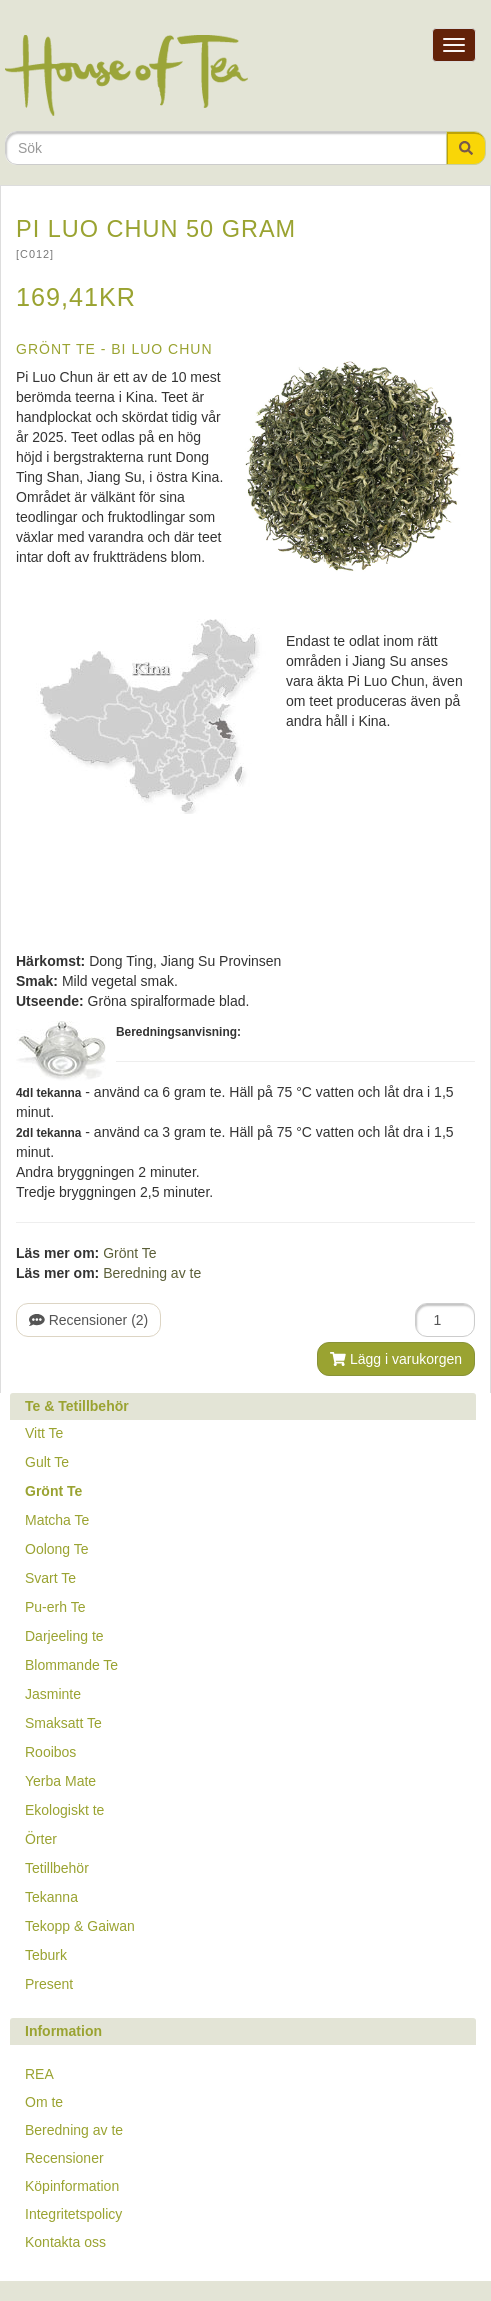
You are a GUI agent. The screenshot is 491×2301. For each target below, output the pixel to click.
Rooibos (50, 1752)
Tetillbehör (57, 1868)
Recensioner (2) (88, 1320)
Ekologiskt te (64, 1810)
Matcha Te (57, 1520)
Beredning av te (152, 1273)
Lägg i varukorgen (396, 1359)
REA (39, 2074)
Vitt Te (44, 1433)
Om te (44, 2102)
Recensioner (64, 2158)
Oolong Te (57, 1549)
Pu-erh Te (55, 1607)
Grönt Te (129, 1253)
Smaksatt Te (63, 1723)
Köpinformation (72, 2186)
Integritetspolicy (73, 2214)
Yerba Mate (60, 1781)
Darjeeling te (64, 1636)
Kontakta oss (65, 2242)
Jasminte (53, 1694)
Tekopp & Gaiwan (80, 1926)
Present (49, 1984)
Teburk (46, 1955)
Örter (41, 1839)
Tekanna (51, 1897)
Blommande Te (71, 1665)
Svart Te (50, 1578)
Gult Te (47, 1462)
